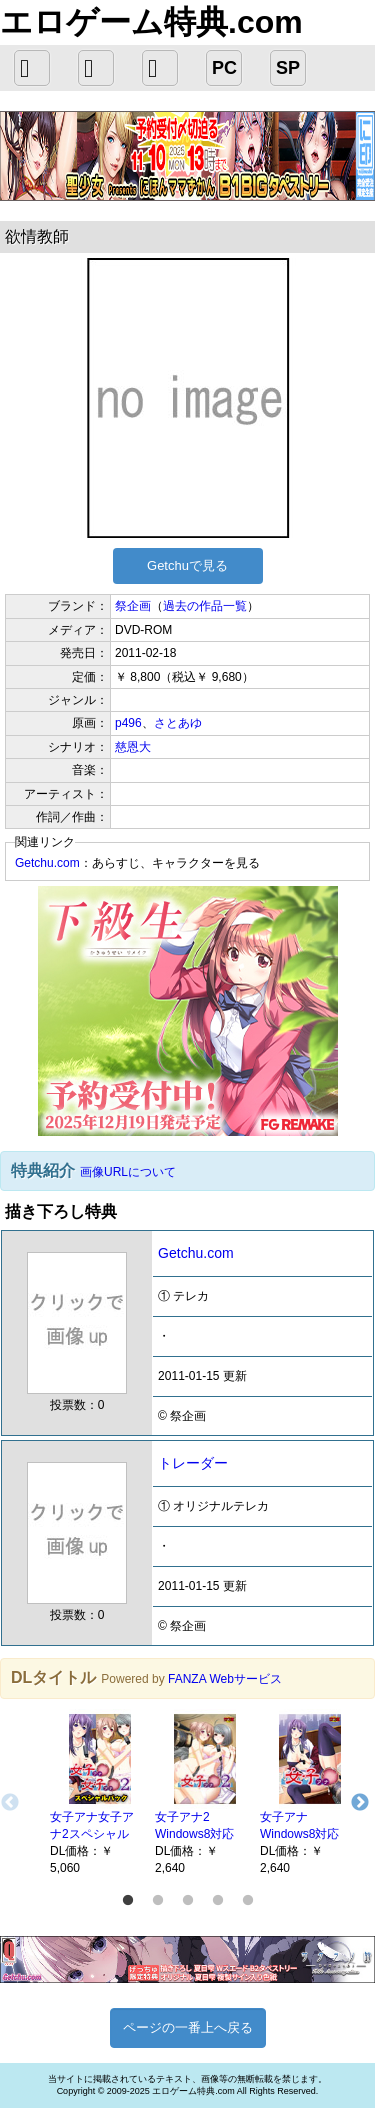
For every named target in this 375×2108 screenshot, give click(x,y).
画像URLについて (128, 1172)
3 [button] (188, 1901)
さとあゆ (178, 723)
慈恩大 (133, 747)
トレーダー (193, 1463)
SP (288, 68)
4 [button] (218, 1901)
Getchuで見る (187, 565)
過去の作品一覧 (205, 606)
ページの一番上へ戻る (188, 2027)
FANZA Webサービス (225, 1679)
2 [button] (158, 1901)
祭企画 (133, 606)
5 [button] (248, 1901)
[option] (92, 1793)
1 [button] (128, 1901)
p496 (128, 723)
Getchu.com (47, 863)
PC (224, 68)
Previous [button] (10, 1803)
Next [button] (360, 1803)
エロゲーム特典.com (151, 22)
